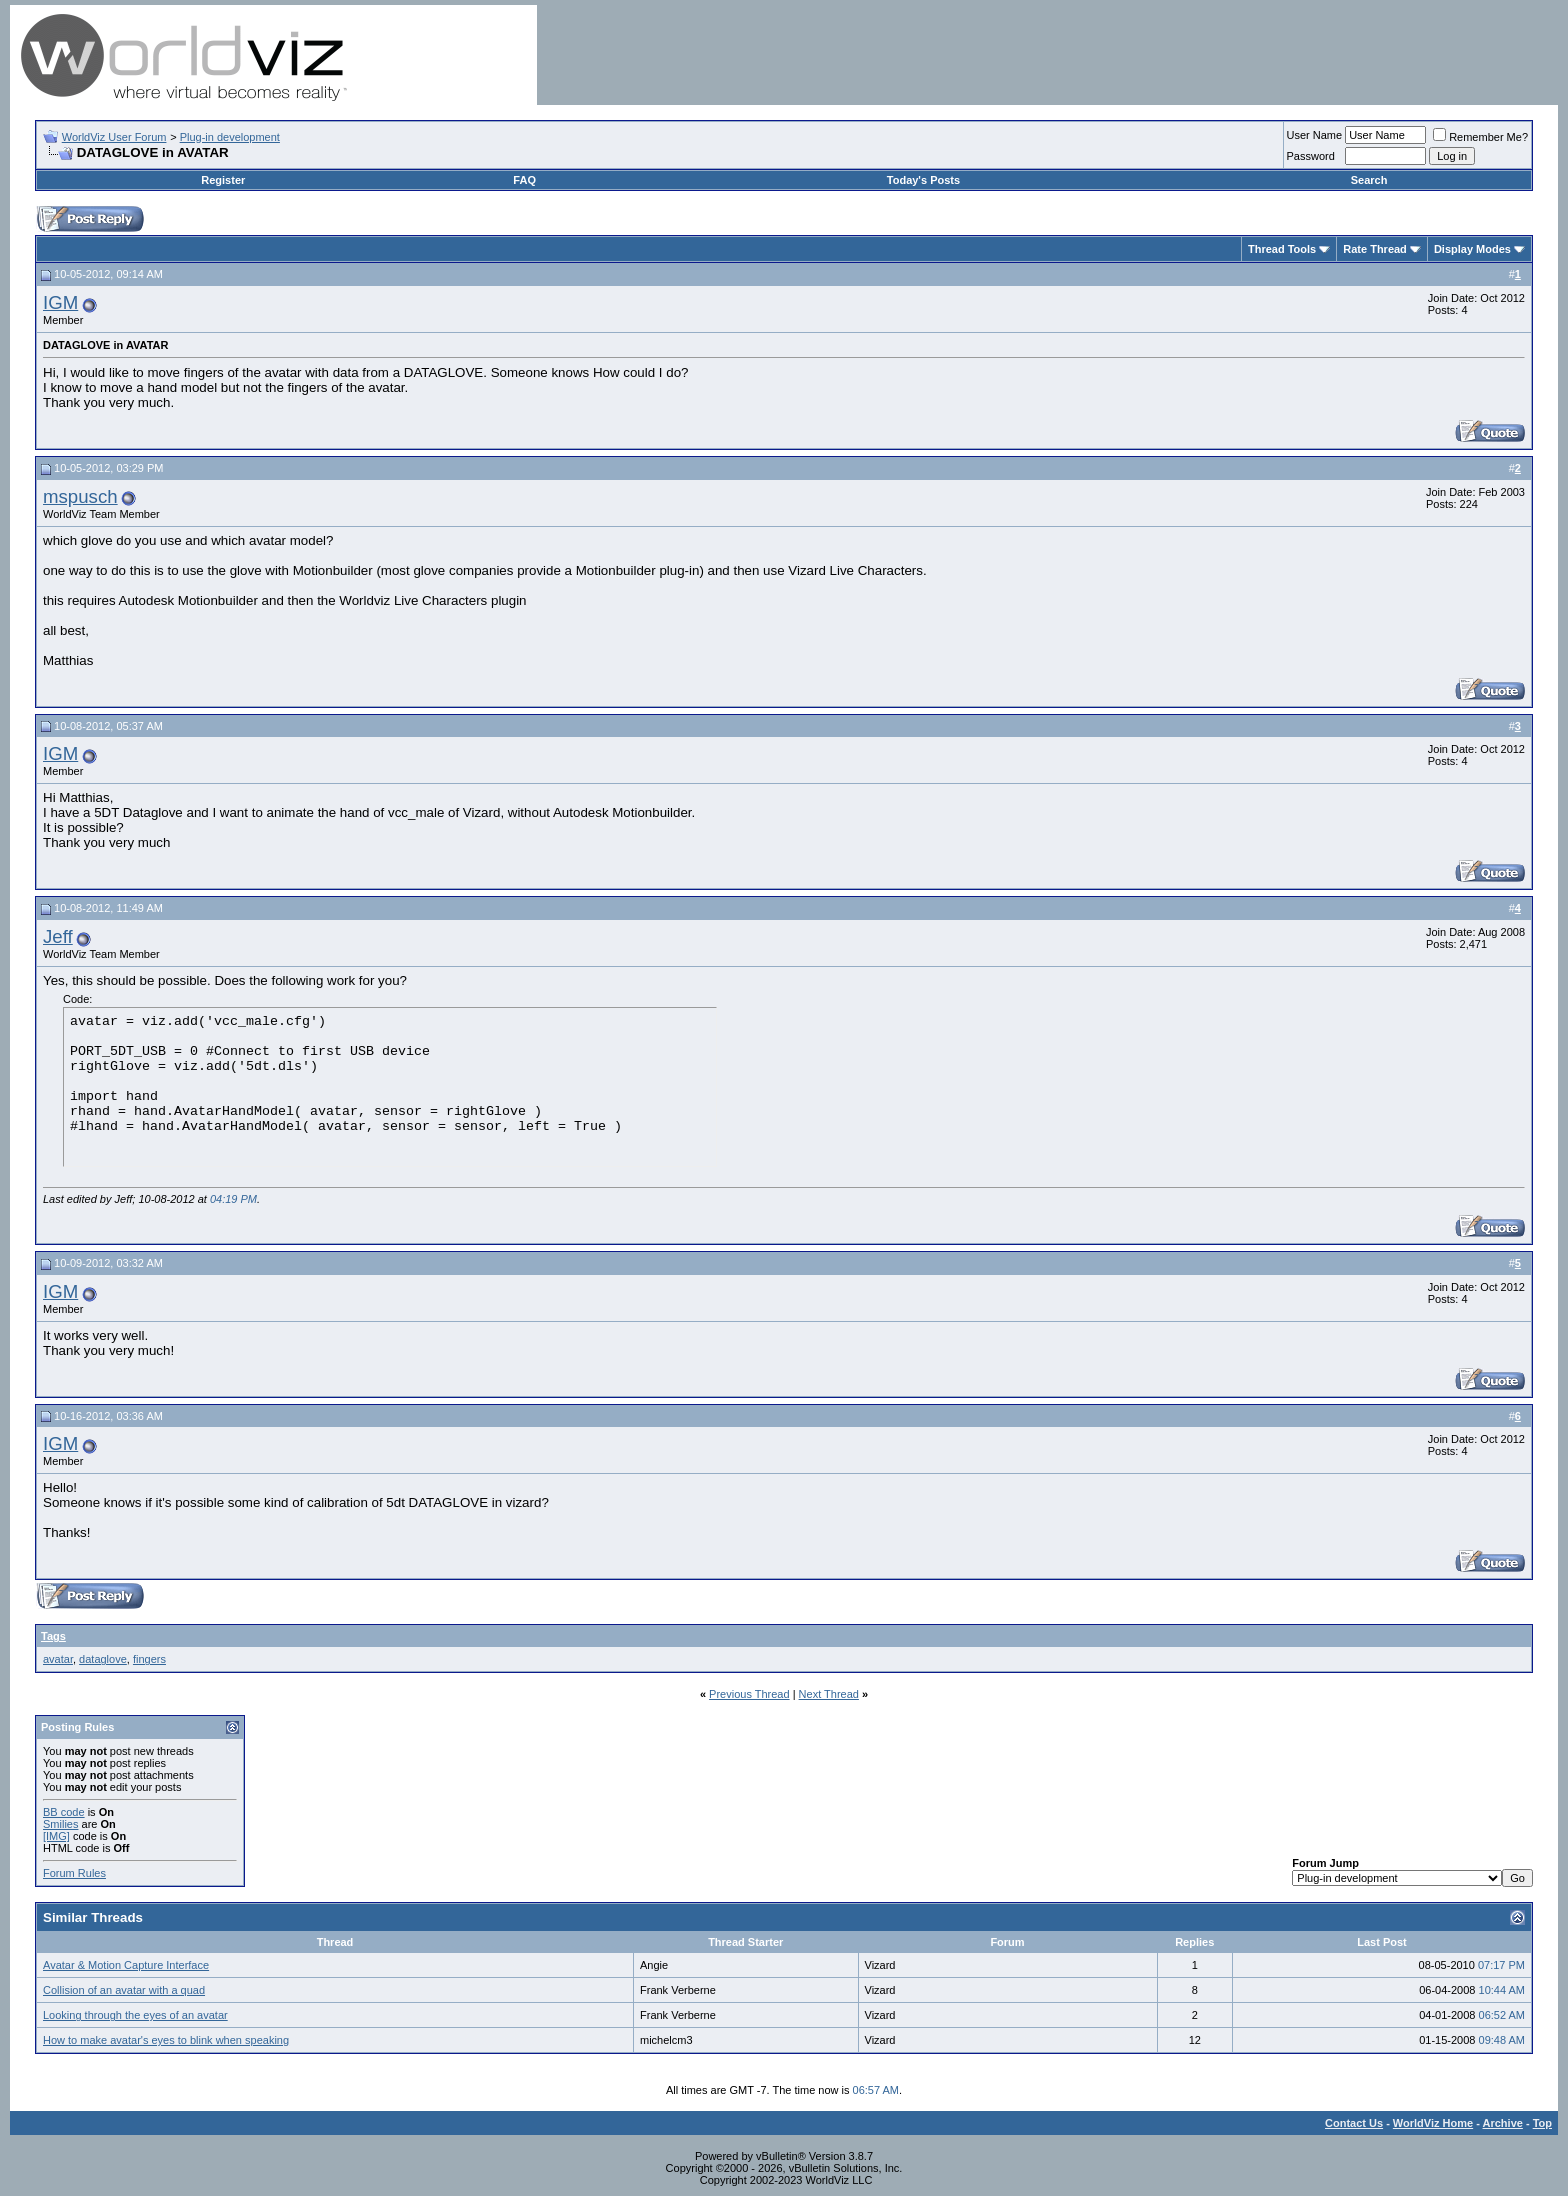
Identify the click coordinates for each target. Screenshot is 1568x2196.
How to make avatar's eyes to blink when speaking (166, 2040)
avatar (58, 1659)
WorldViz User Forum (114, 137)
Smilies (60, 1824)
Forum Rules (74, 1873)
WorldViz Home (1433, 2123)
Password (1311, 156)
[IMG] (56, 1836)
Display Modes (1472, 249)
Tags (53, 1636)
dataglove (103, 1659)
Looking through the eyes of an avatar (135, 2015)
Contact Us (1354, 2123)
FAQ (524, 180)
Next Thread (829, 1694)
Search (1369, 180)
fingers (149, 1659)
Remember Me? (1480, 137)
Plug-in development (230, 137)
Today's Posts (923, 180)
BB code (64, 1812)
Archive (1503, 2123)
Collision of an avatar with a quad (124, 1990)
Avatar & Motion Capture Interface (126, 1965)
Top (1542, 2123)
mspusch (80, 496)
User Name (1315, 135)
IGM (60, 302)
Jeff (58, 936)
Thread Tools (1282, 249)
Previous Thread (749, 1694)
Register (223, 180)
